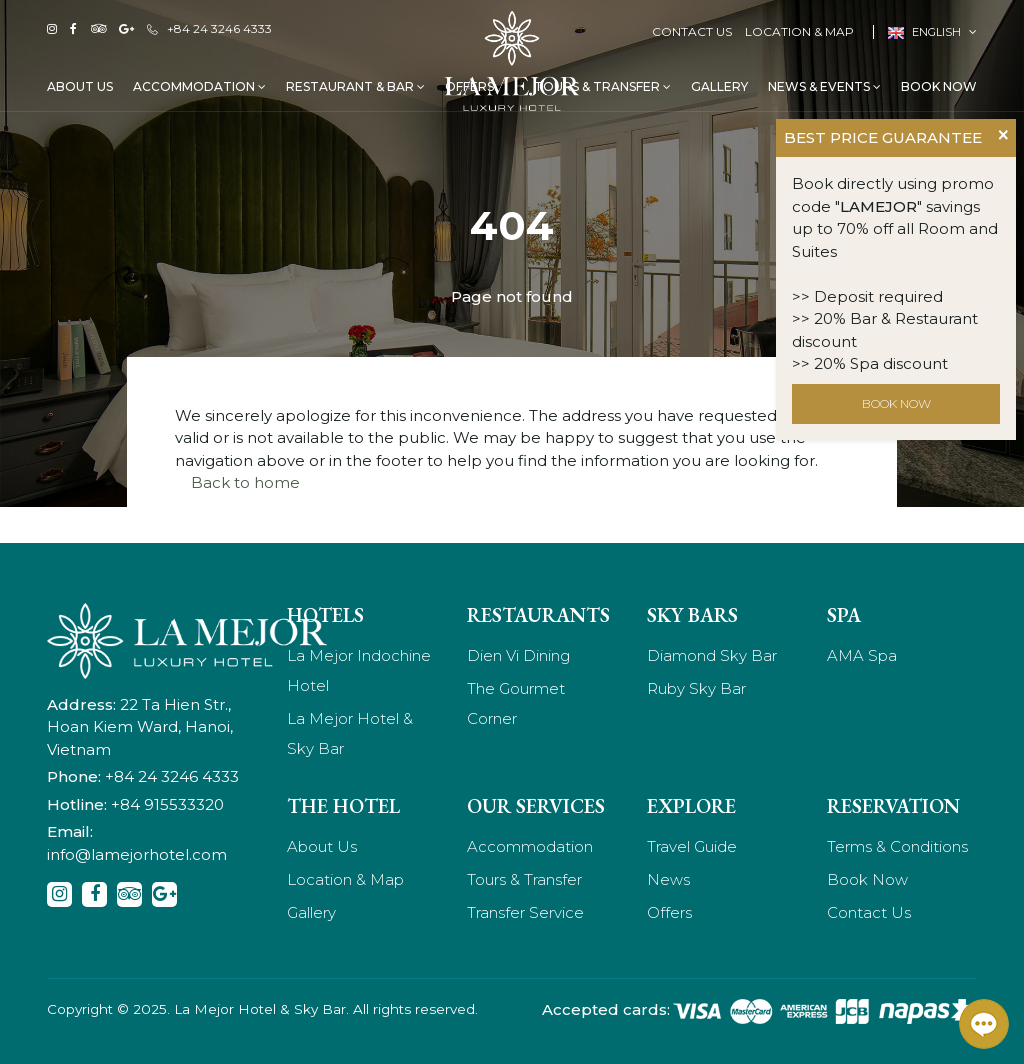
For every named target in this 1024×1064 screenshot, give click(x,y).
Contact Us (692, 31)
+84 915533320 (167, 804)
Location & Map (799, 31)
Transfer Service (525, 912)
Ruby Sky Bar (696, 688)
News (668, 879)
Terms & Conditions (897, 846)
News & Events (824, 86)
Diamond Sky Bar (712, 655)
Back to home (245, 482)
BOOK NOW (896, 403)
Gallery (719, 86)
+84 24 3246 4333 (209, 28)
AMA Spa (862, 655)
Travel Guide (692, 846)
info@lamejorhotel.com (137, 854)
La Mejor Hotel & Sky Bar (350, 733)
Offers (669, 912)
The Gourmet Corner (516, 703)
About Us (80, 86)
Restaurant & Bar (355, 86)
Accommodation (199, 86)
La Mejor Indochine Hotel (359, 670)
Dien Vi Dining (518, 655)
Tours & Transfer (602, 86)
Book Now (939, 86)
